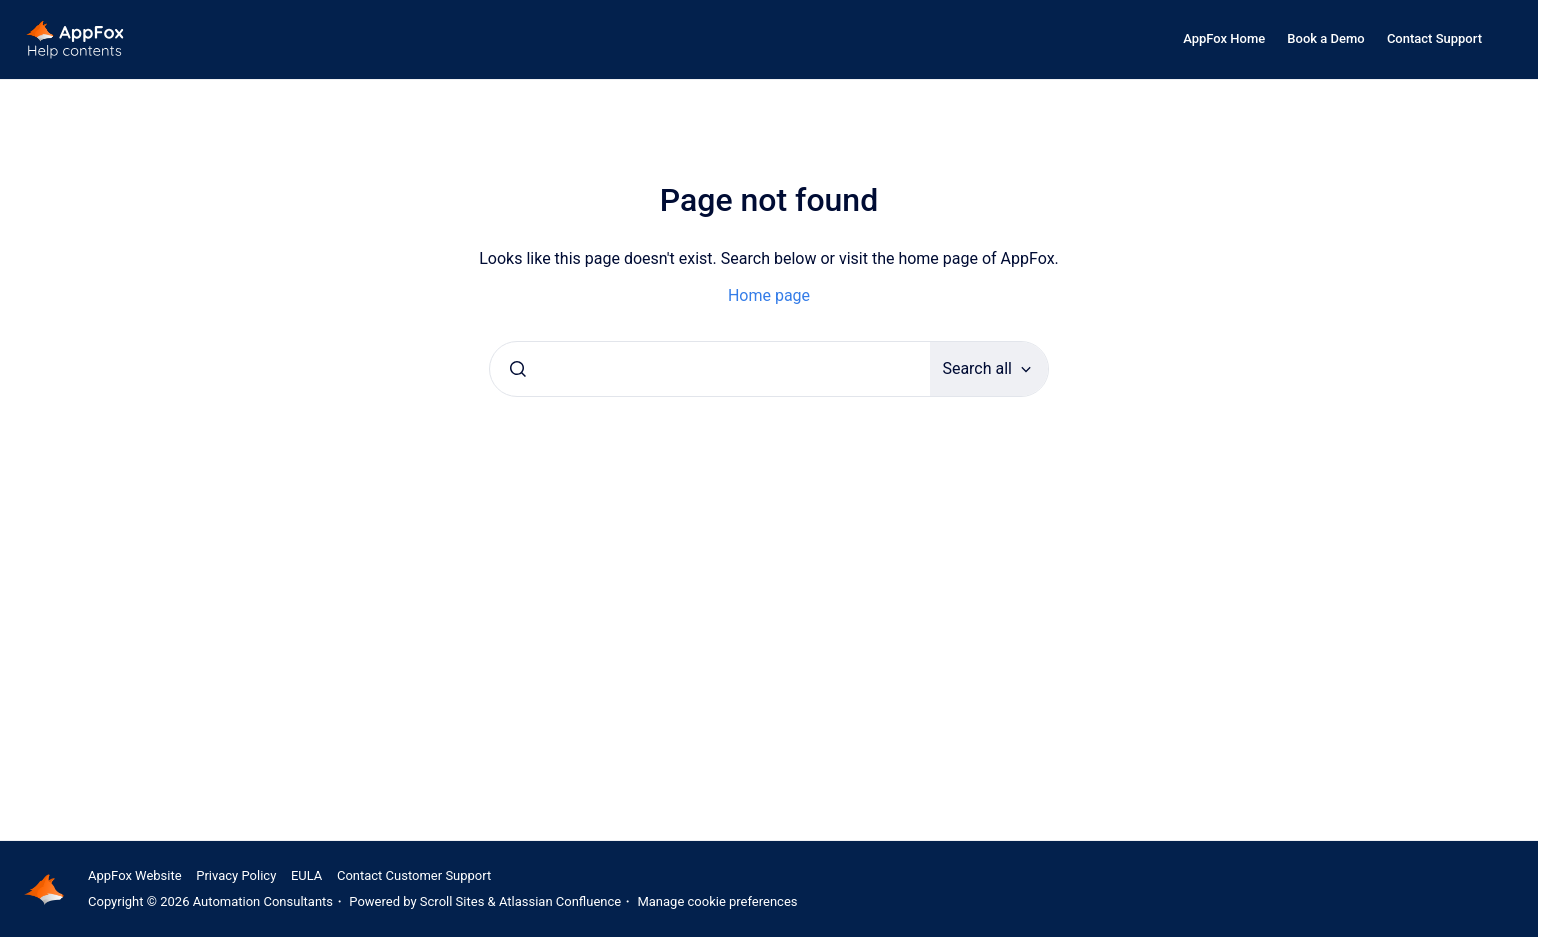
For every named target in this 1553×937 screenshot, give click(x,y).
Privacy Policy (236, 875)
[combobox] (710, 369)
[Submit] (518, 369)
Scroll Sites (452, 901)
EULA (306, 875)
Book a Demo (1325, 38)
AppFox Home (1224, 38)
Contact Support (1434, 38)
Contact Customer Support (414, 875)
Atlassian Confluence (560, 901)
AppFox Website (135, 875)
